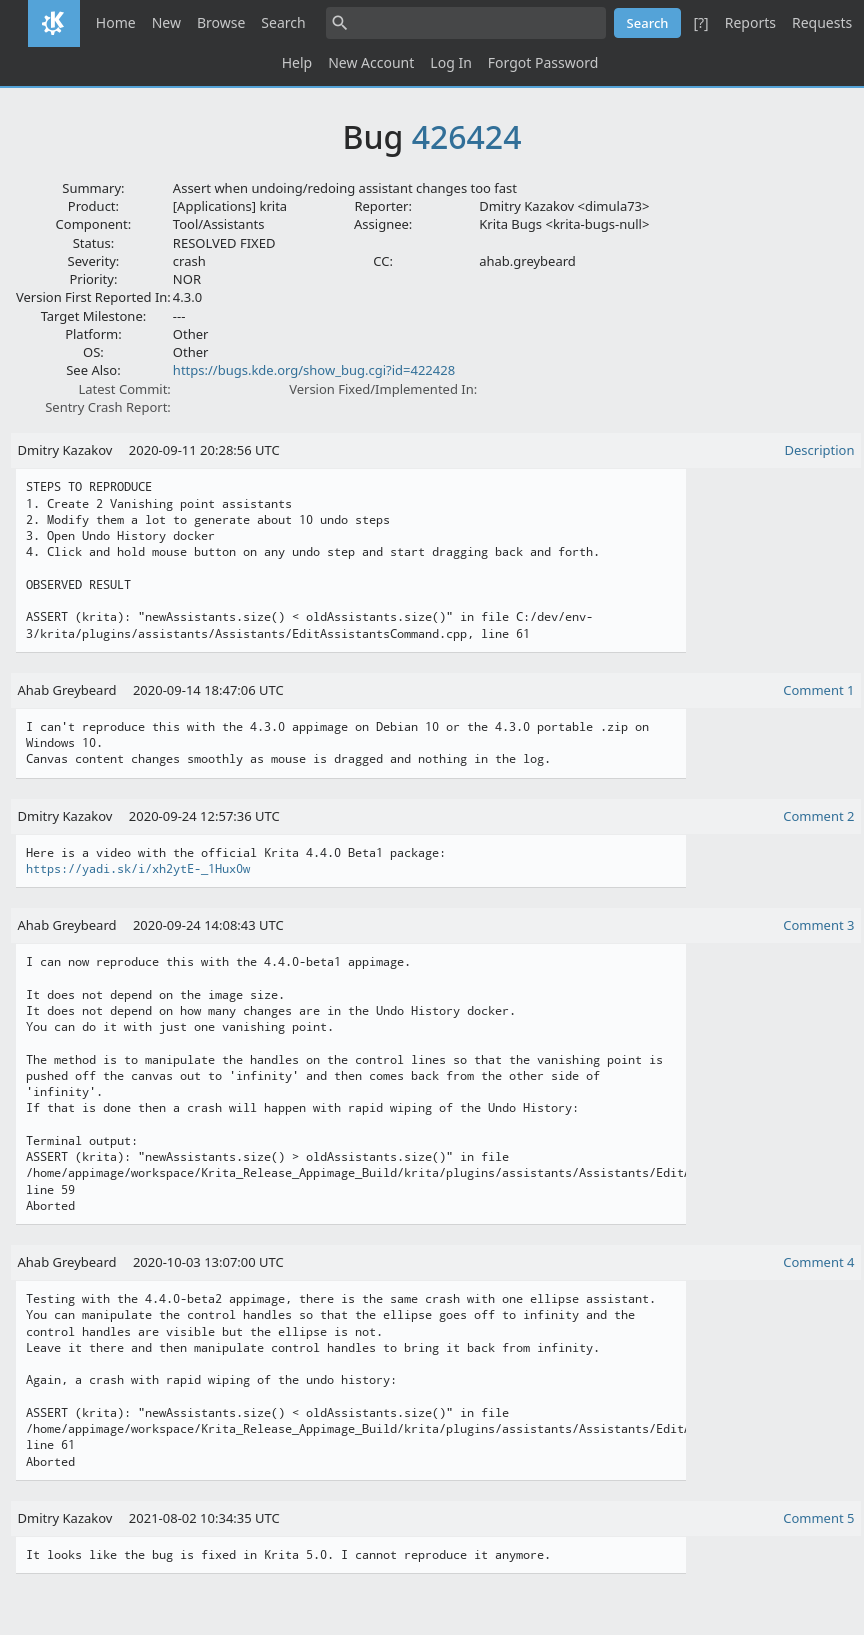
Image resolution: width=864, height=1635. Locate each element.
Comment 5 (818, 1518)
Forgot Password (543, 62)
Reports (750, 22)
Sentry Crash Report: (108, 407)
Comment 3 (818, 925)
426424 (467, 136)
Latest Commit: (124, 389)
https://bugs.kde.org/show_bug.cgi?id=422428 (314, 370)
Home (116, 22)
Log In (450, 62)
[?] (700, 22)
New (166, 22)
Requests (822, 22)
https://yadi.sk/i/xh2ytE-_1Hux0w (138, 869)
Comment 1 (818, 690)
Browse (221, 22)
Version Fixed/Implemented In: (383, 389)
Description (820, 450)
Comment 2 (818, 816)
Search (283, 22)
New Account (371, 62)
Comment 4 (818, 1262)
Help (297, 62)
